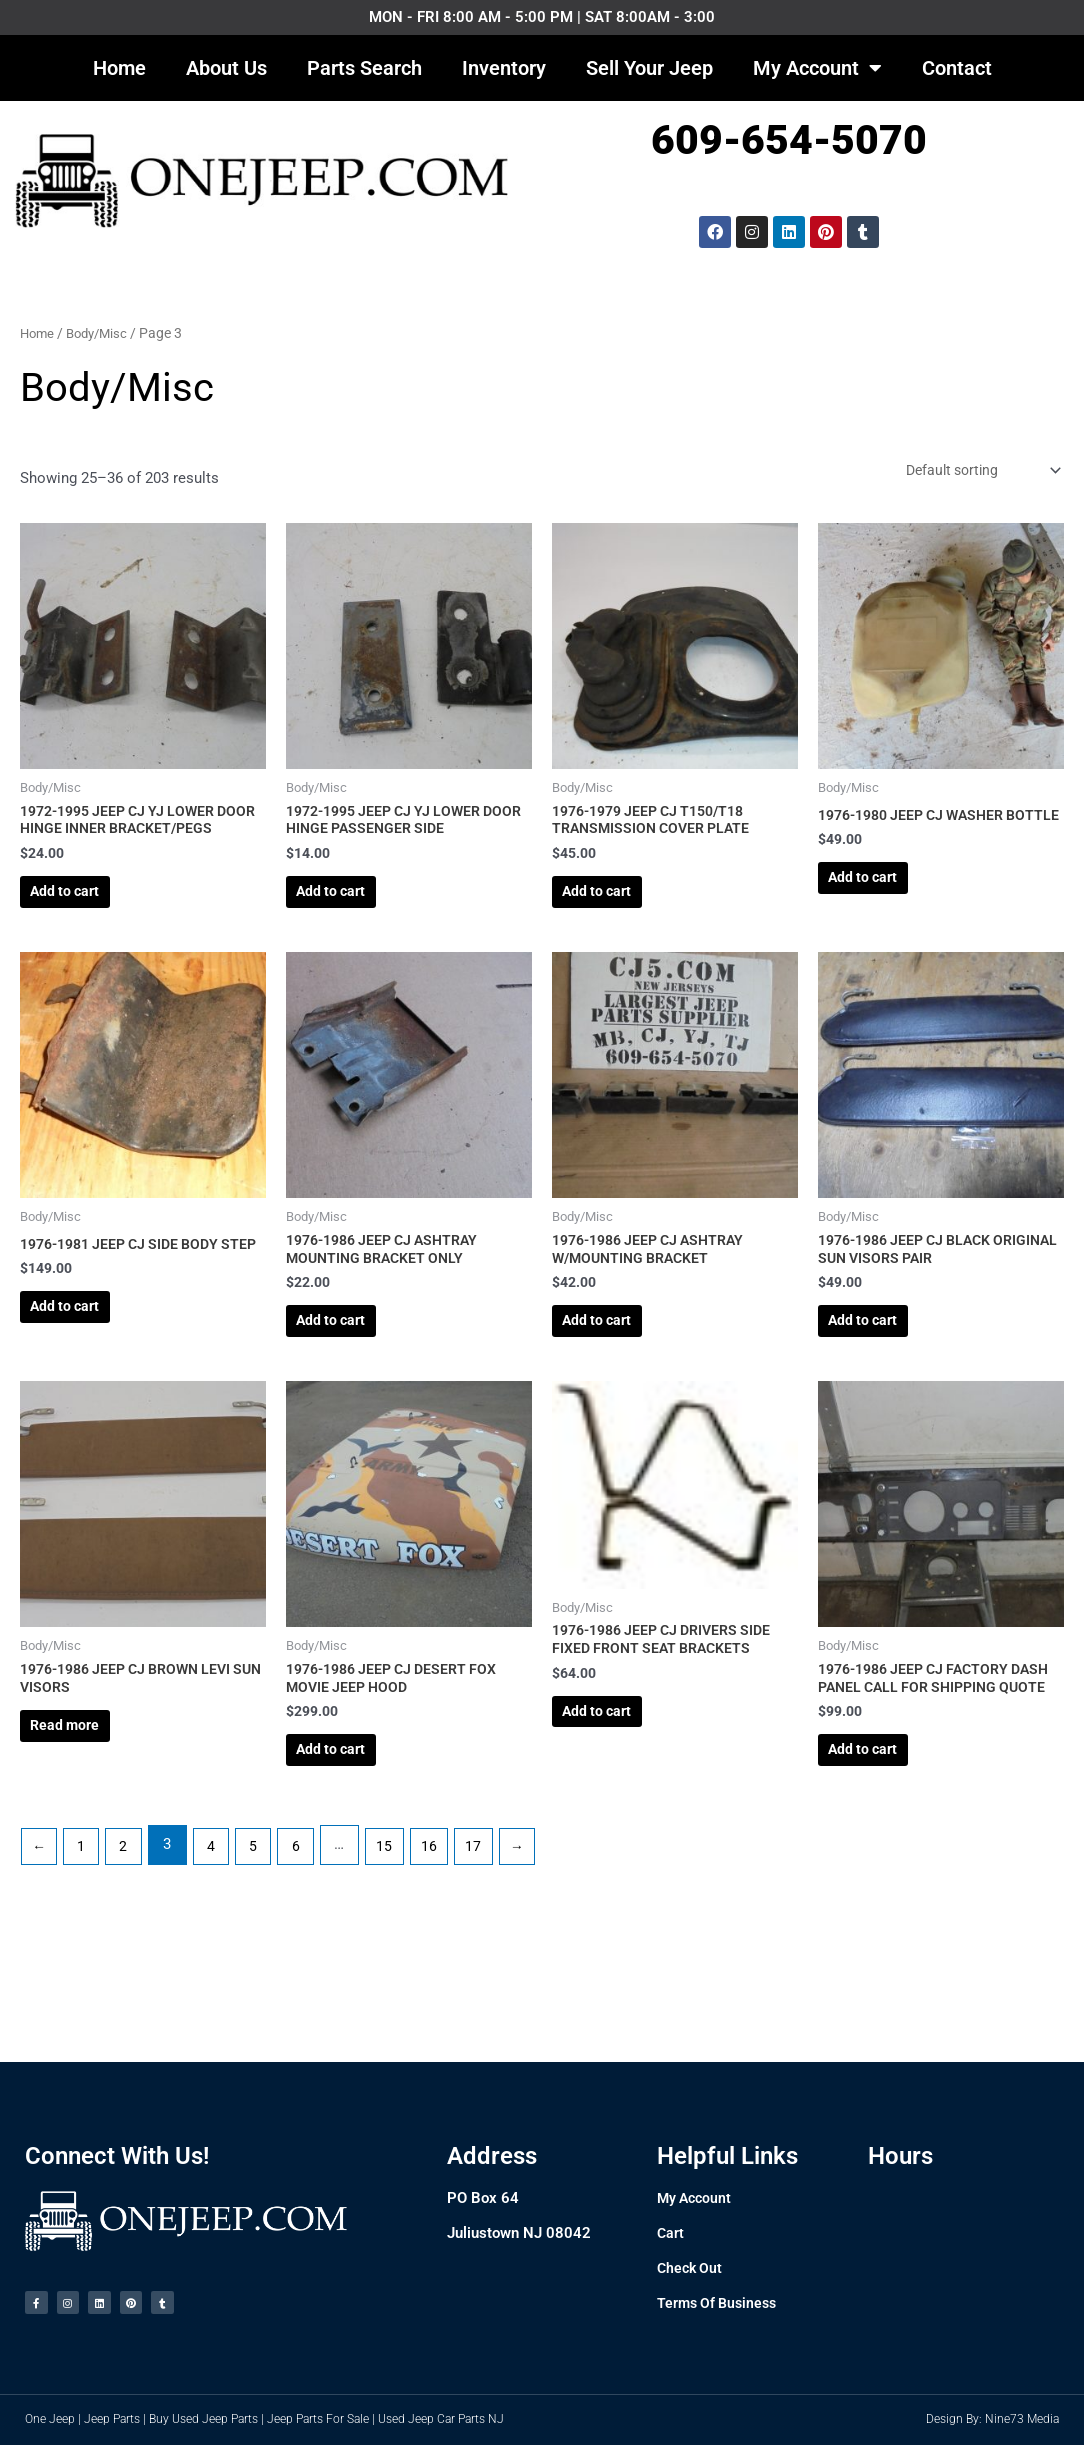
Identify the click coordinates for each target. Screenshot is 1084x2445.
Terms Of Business (720, 2292)
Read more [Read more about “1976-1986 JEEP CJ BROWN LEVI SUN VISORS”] (86, 1812)
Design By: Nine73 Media (992, 2419)
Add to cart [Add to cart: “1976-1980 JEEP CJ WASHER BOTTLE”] (885, 909)
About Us (226, 68)
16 (452, 1961)
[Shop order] (973, 472)
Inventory (504, 68)
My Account (817, 68)
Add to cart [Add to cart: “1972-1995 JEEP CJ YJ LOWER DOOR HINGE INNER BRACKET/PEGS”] (87, 929)
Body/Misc (102, 333)
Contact (957, 68)
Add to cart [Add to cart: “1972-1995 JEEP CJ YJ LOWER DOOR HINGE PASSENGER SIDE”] (353, 909)
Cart (671, 2222)
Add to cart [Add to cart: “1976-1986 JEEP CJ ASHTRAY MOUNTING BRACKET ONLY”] (353, 1383)
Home (119, 68)
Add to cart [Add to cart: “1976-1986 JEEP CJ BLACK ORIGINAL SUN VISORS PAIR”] (885, 1383)
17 (498, 1961)
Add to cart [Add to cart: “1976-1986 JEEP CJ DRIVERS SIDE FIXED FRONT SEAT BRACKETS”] (619, 1798)
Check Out (691, 2257)
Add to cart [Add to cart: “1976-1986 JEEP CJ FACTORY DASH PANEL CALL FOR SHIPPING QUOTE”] (885, 1856)
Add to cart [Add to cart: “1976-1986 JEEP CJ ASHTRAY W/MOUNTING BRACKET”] (619, 1383)
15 (405, 1961)
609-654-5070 (789, 140)
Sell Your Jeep (649, 68)
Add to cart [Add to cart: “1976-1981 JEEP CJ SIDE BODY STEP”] (87, 1383)
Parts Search (364, 68)
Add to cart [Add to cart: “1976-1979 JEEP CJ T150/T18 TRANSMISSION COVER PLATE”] (619, 909)
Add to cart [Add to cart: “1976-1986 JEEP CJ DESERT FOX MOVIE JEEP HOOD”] (353, 1836)
